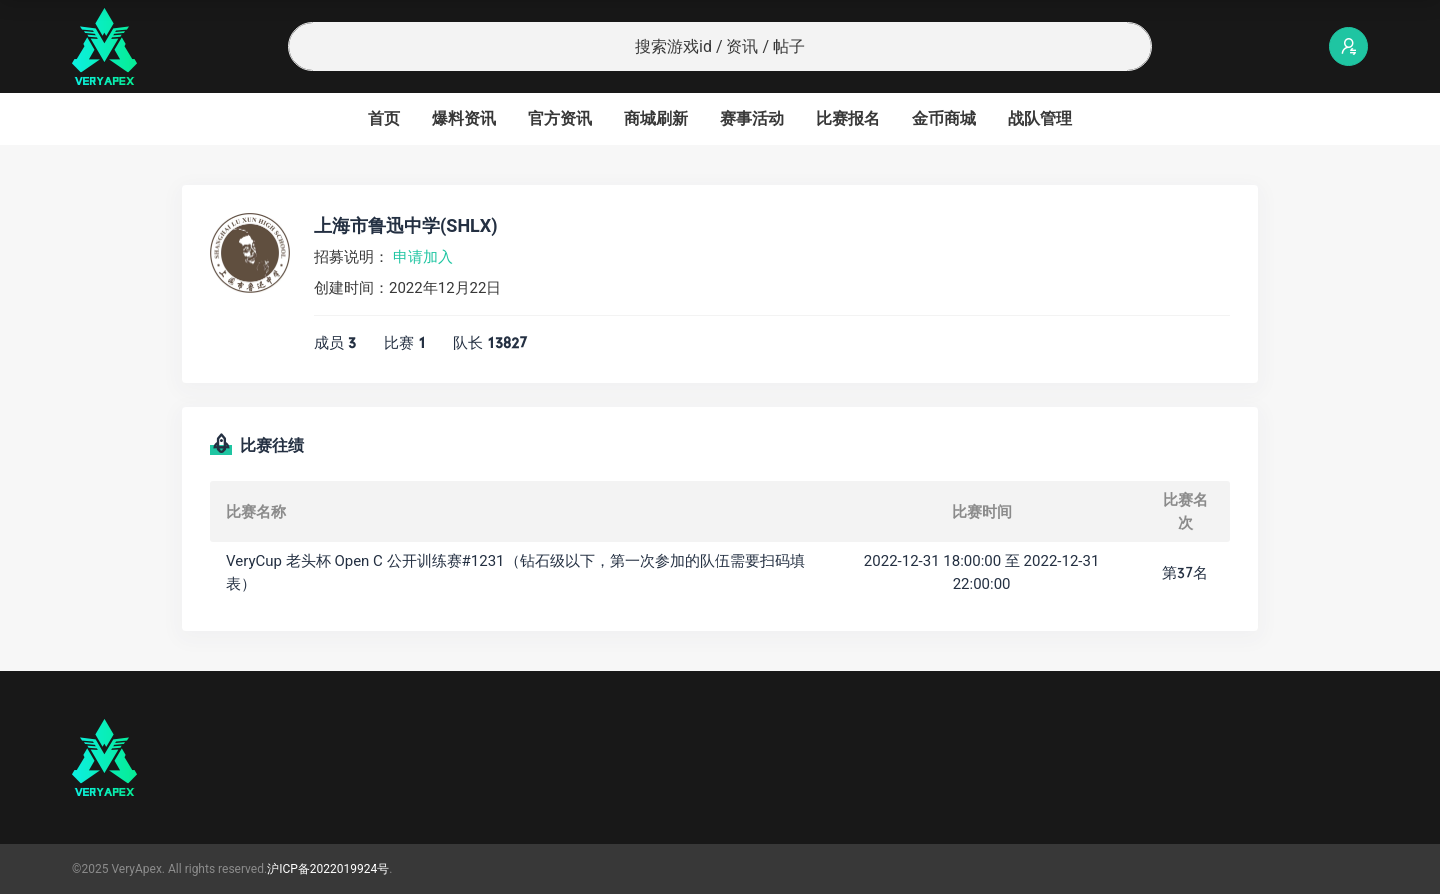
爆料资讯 (464, 118)
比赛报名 (848, 118)
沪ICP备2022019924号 (328, 869)
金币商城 (944, 118)
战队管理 (1040, 118)
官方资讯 (560, 118)
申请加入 (423, 257)
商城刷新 (656, 118)
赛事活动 (752, 118)
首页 (384, 118)
